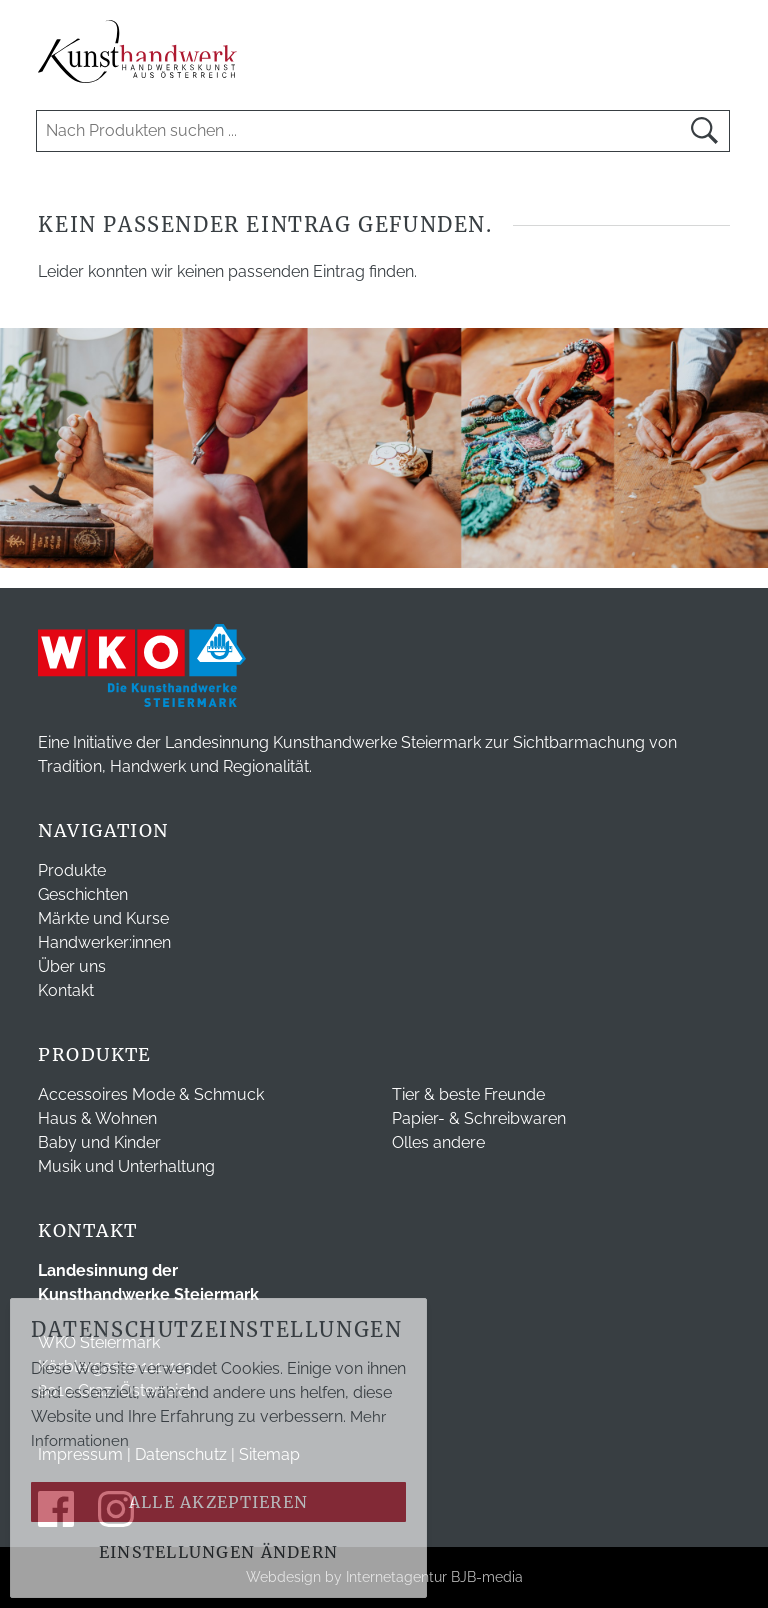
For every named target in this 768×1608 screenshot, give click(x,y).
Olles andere (438, 1142)
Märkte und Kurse (103, 918)
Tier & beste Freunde (468, 1094)
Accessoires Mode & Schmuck (151, 1094)
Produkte (72, 870)
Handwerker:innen (104, 942)
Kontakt (66, 990)
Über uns (72, 966)
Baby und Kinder (99, 1142)
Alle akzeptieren (218, 1502)
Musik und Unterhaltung (126, 1166)
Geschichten (83, 894)
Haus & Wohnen (97, 1118)
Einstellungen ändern (219, 1552)
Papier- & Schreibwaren (479, 1118)
